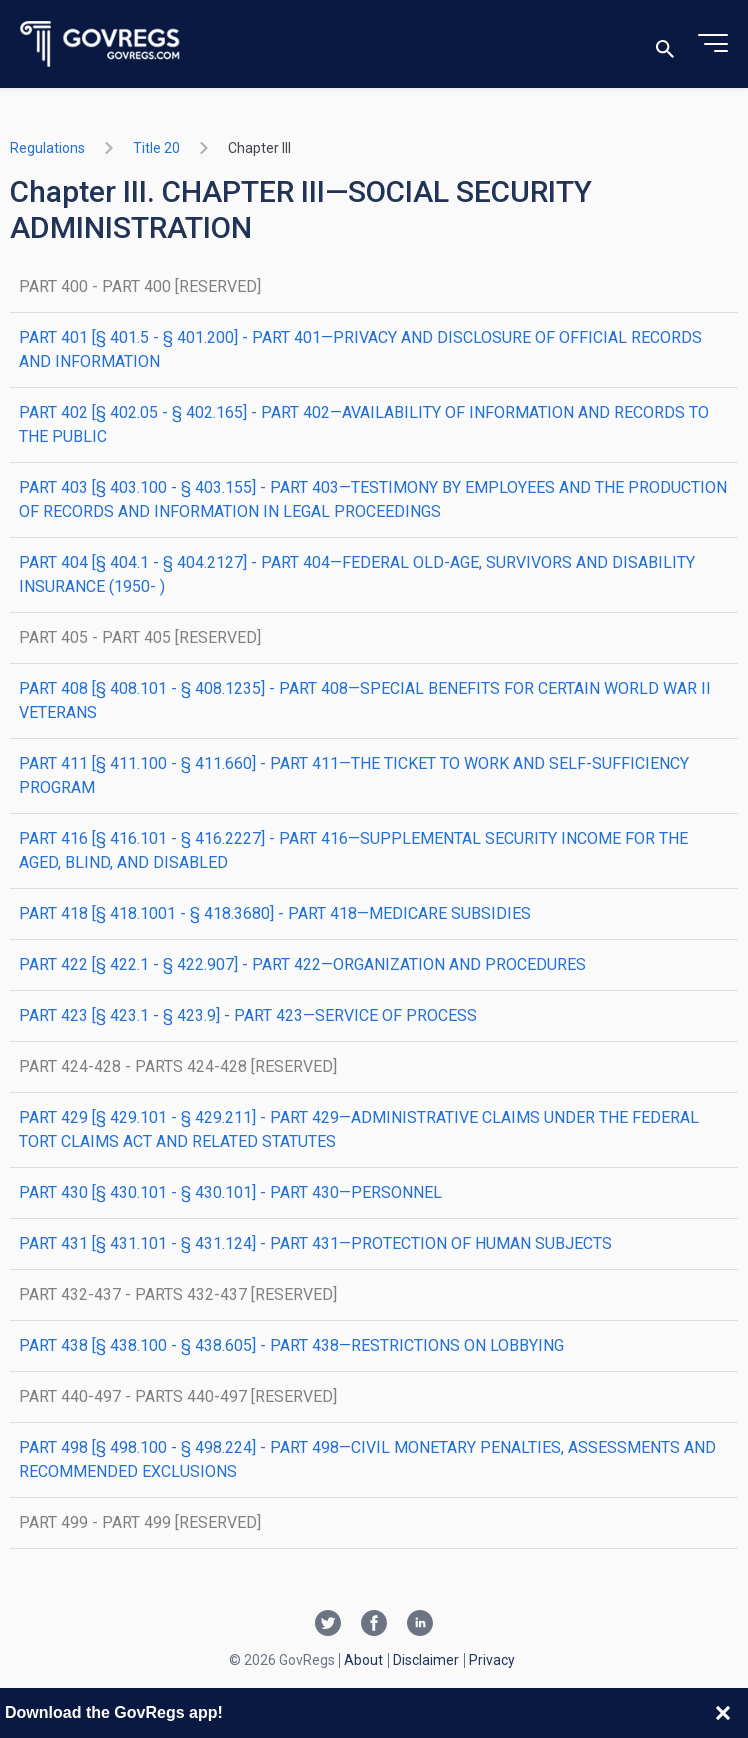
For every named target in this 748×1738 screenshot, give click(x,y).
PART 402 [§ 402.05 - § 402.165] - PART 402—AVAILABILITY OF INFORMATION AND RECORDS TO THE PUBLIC (364, 424)
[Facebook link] (374, 1625)
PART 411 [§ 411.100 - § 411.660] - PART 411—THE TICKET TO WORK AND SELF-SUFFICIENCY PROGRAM (354, 775)
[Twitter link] (328, 1625)
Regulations (47, 148)
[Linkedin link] (420, 1625)
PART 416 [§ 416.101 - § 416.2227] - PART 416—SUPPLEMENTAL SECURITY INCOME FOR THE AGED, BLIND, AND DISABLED (353, 850)
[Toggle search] (665, 44)
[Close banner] (723, 1713)
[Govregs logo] (100, 44)
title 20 (156, 148)
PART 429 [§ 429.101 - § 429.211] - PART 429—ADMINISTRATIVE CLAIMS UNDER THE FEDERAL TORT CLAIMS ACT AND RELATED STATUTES (359, 1129)
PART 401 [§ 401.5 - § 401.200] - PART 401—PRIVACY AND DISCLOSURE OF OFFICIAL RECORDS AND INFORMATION (360, 349)
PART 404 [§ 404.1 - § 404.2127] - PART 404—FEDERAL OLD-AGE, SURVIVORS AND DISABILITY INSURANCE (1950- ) (357, 574)
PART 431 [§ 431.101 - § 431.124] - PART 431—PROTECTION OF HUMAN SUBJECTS (315, 1243)
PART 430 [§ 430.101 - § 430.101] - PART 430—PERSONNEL (230, 1192)
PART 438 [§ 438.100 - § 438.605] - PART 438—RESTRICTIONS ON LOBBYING (291, 1345)
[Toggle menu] (713, 44)
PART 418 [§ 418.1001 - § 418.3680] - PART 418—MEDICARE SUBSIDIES (275, 913)
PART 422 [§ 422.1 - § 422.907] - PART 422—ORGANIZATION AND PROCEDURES (302, 964)
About (363, 1660)
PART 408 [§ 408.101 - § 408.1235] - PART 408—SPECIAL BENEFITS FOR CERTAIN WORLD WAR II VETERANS (365, 700)
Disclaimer (426, 1660)
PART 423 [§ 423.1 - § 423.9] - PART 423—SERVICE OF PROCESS (248, 1015)
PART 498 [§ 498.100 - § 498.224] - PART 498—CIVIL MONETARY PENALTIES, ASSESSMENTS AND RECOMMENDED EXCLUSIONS (367, 1459)
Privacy (492, 1660)
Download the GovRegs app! (114, 1712)
